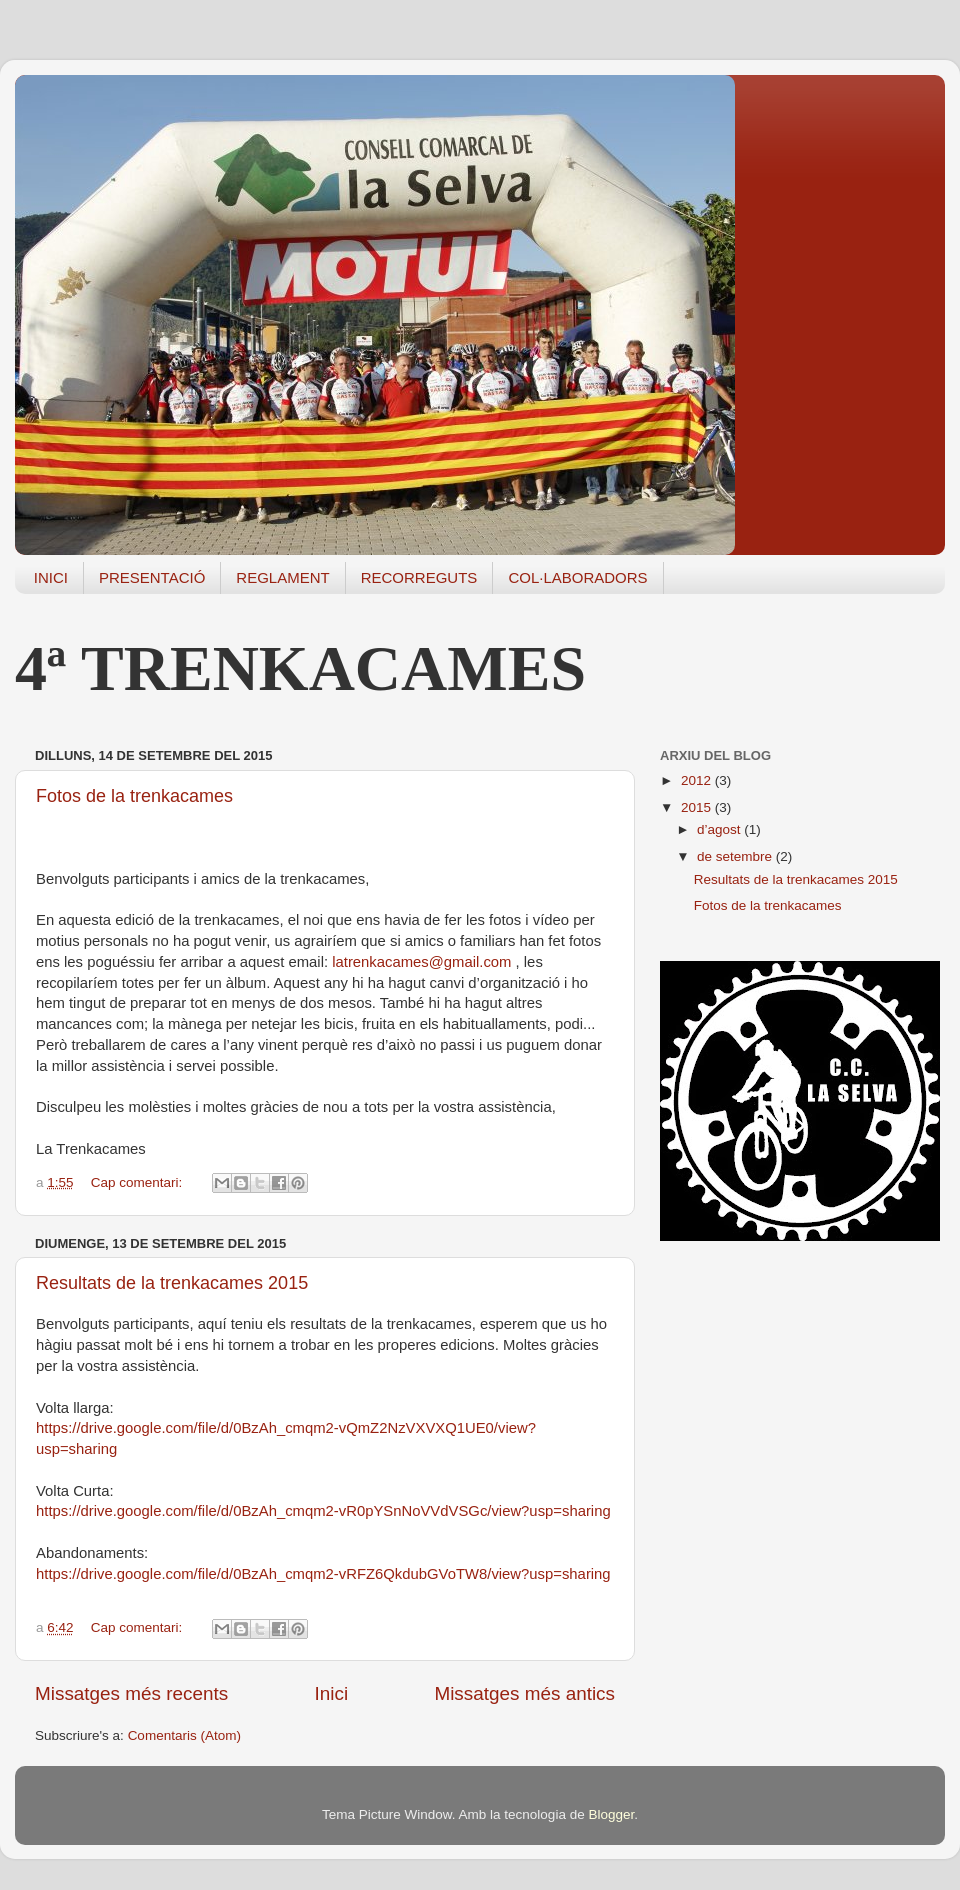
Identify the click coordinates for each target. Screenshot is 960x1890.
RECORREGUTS (419, 577)
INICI (51, 577)
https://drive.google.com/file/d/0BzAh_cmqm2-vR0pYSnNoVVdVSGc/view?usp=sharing (323, 1511)
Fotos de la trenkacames (134, 796)
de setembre (736, 856)
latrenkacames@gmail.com (421, 962)
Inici (332, 1693)
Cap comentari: (138, 1182)
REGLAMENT (282, 577)
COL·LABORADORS (577, 577)
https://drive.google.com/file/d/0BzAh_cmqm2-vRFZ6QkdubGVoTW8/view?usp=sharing (323, 1574)
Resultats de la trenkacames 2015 (172, 1283)
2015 (698, 807)
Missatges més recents (131, 1693)
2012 (698, 780)
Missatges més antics (524, 1693)
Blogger (611, 1814)
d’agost (720, 829)
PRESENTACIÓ (152, 577)
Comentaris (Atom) (184, 1735)
